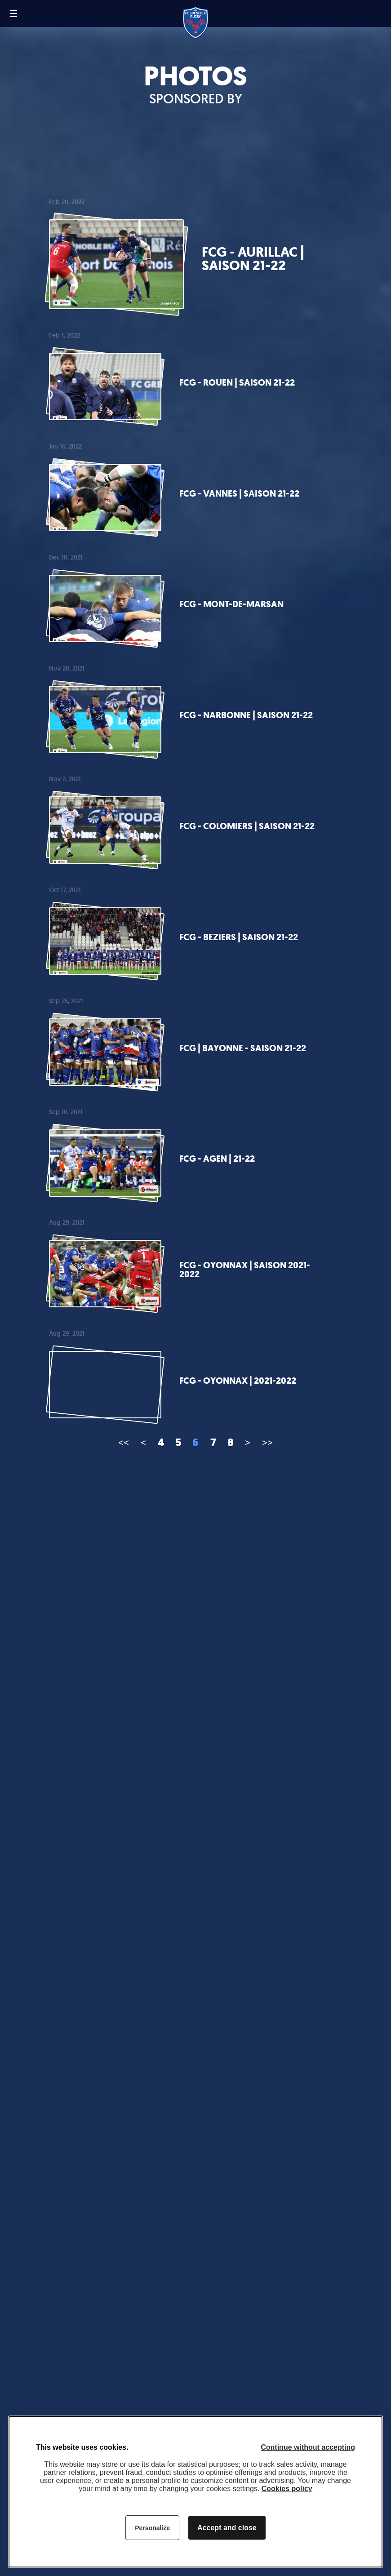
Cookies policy (287, 2488)
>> (267, 1442)
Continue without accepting (308, 2447)
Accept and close (227, 2528)
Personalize (152, 2528)
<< (123, 1442)
